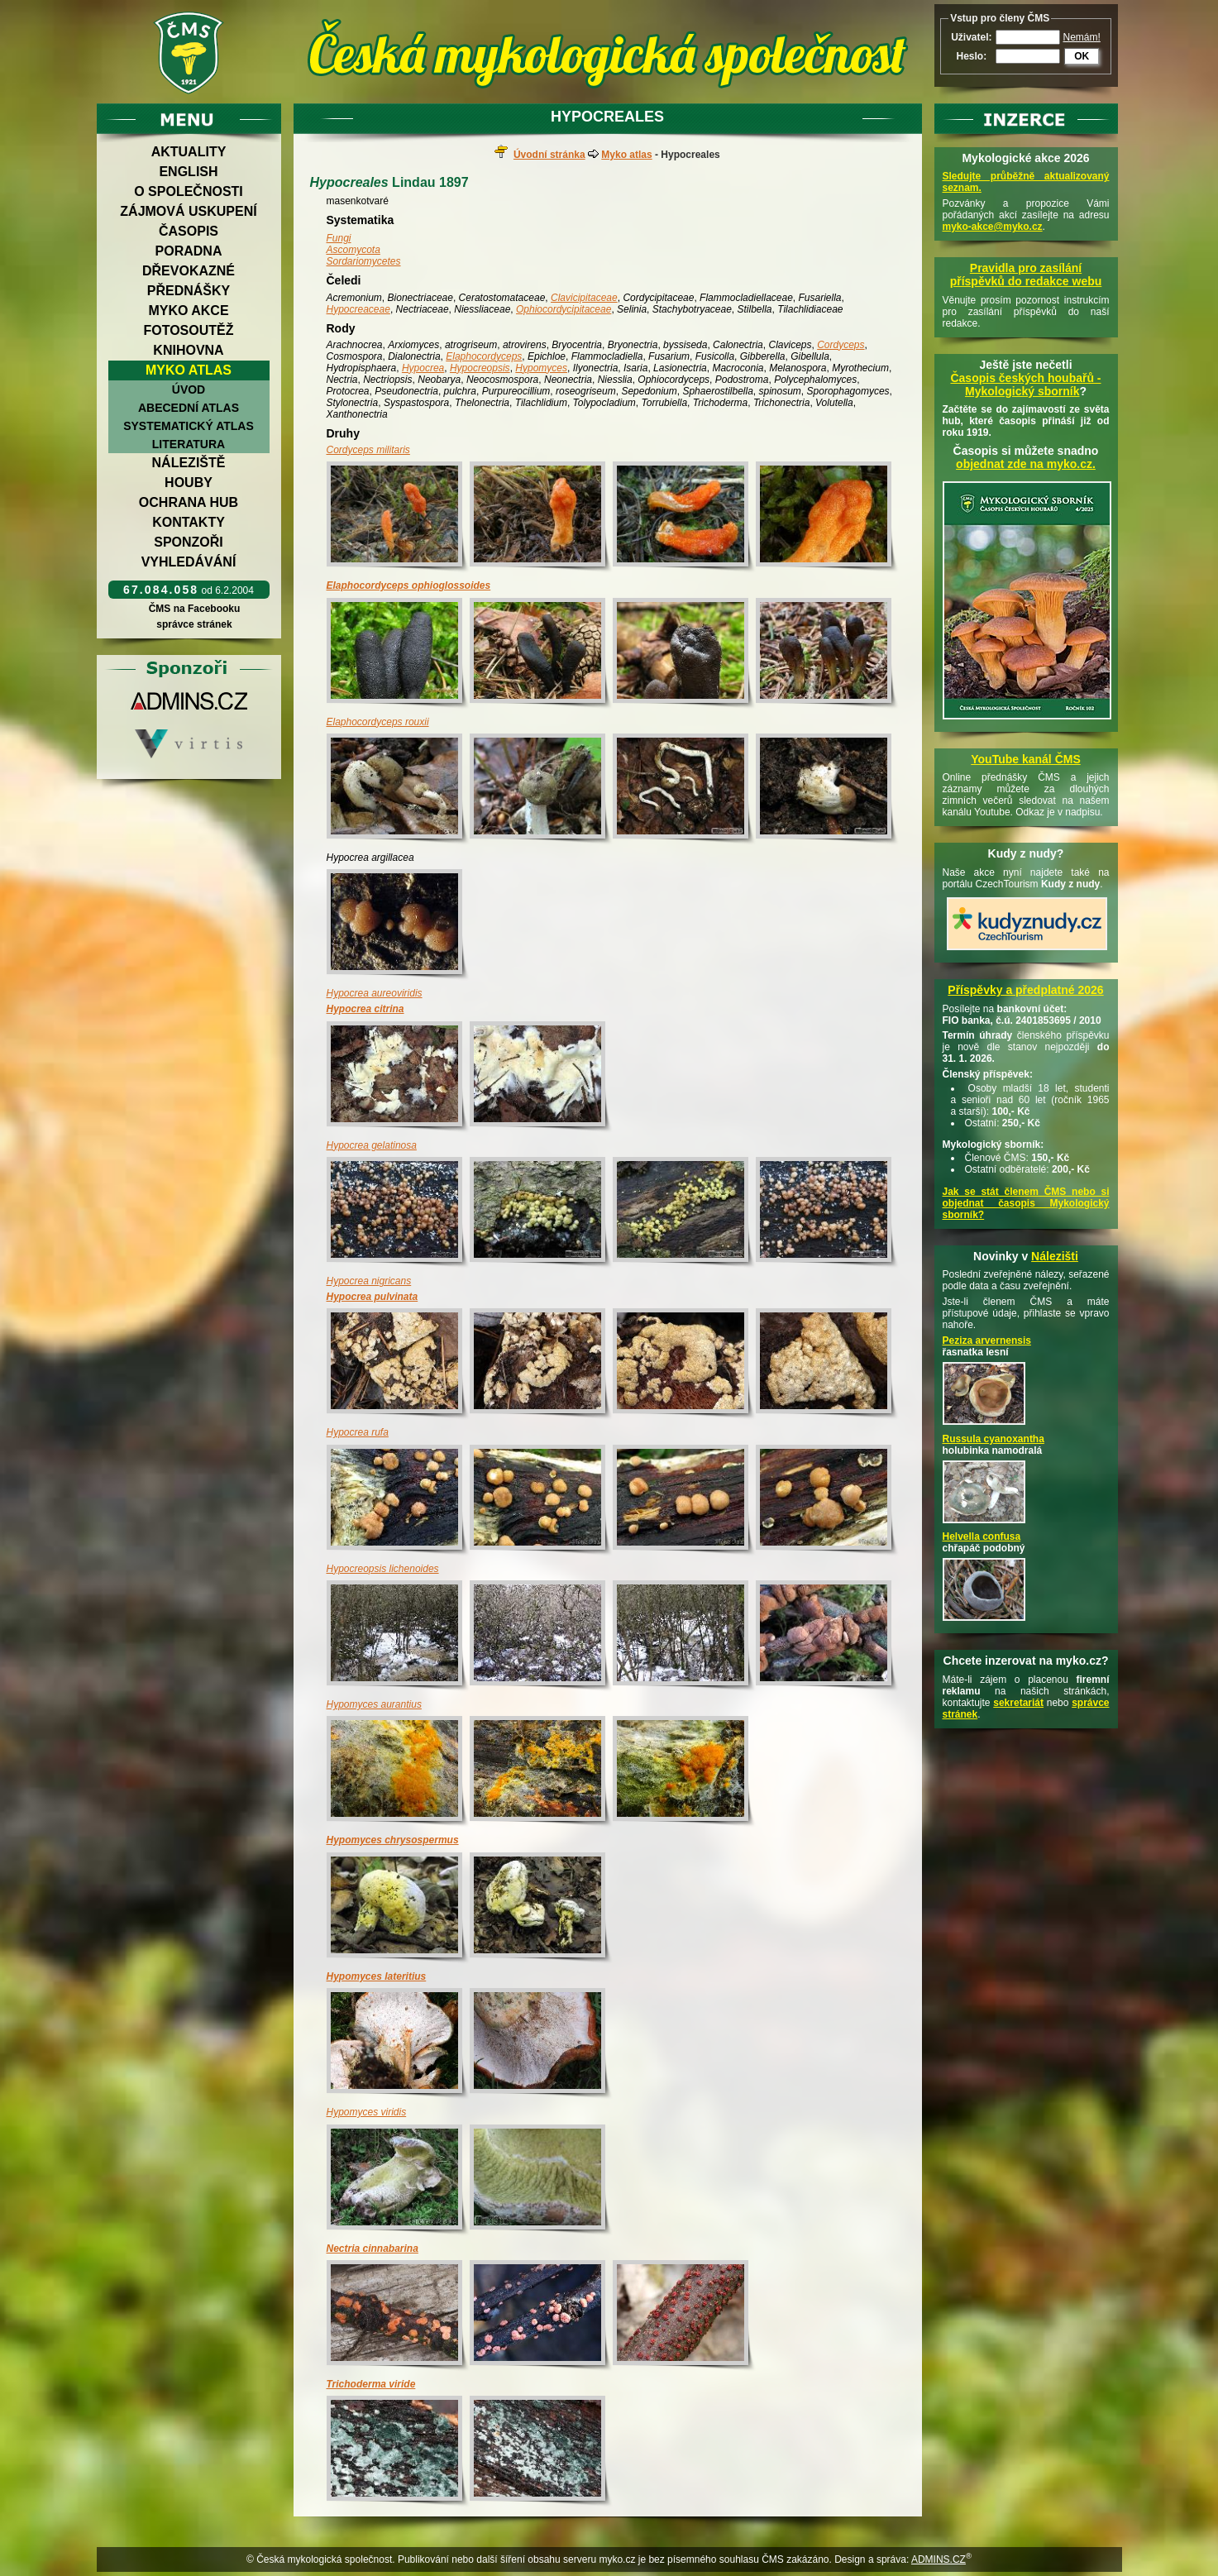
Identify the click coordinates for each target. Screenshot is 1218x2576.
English (188, 172)
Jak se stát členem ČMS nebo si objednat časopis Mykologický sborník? (1026, 1203)
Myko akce (188, 310)
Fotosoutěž (188, 330)
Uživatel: (971, 37)
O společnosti (188, 191)
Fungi (339, 238)
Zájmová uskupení (188, 211)
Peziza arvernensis (987, 1340)
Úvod (188, 389)
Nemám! (1082, 37)
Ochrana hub (188, 502)
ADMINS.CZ (938, 2559)
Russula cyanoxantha (993, 1439)
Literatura (188, 444)
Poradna (188, 251)
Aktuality (189, 152)
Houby (189, 483)
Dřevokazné (188, 271)
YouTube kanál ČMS (1026, 759)
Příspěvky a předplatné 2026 (1025, 989)
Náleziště (189, 463)
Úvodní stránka (549, 154)
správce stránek (194, 624)
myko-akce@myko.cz (993, 226)
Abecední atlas (188, 407)
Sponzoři (188, 542)
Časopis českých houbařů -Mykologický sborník (1025, 384)
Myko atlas (189, 370)
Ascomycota (353, 250)
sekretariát (1018, 1703)
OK (1081, 56)
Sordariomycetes (364, 261)
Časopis (188, 231)
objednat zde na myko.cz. (1026, 464)
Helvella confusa (982, 1536)
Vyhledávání (188, 562)
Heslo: (971, 56)
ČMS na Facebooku (194, 608)
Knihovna (188, 350)
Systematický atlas (188, 426)
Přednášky (188, 291)
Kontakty (188, 522)
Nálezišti (1054, 1256)
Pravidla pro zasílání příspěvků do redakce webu (1026, 274)
